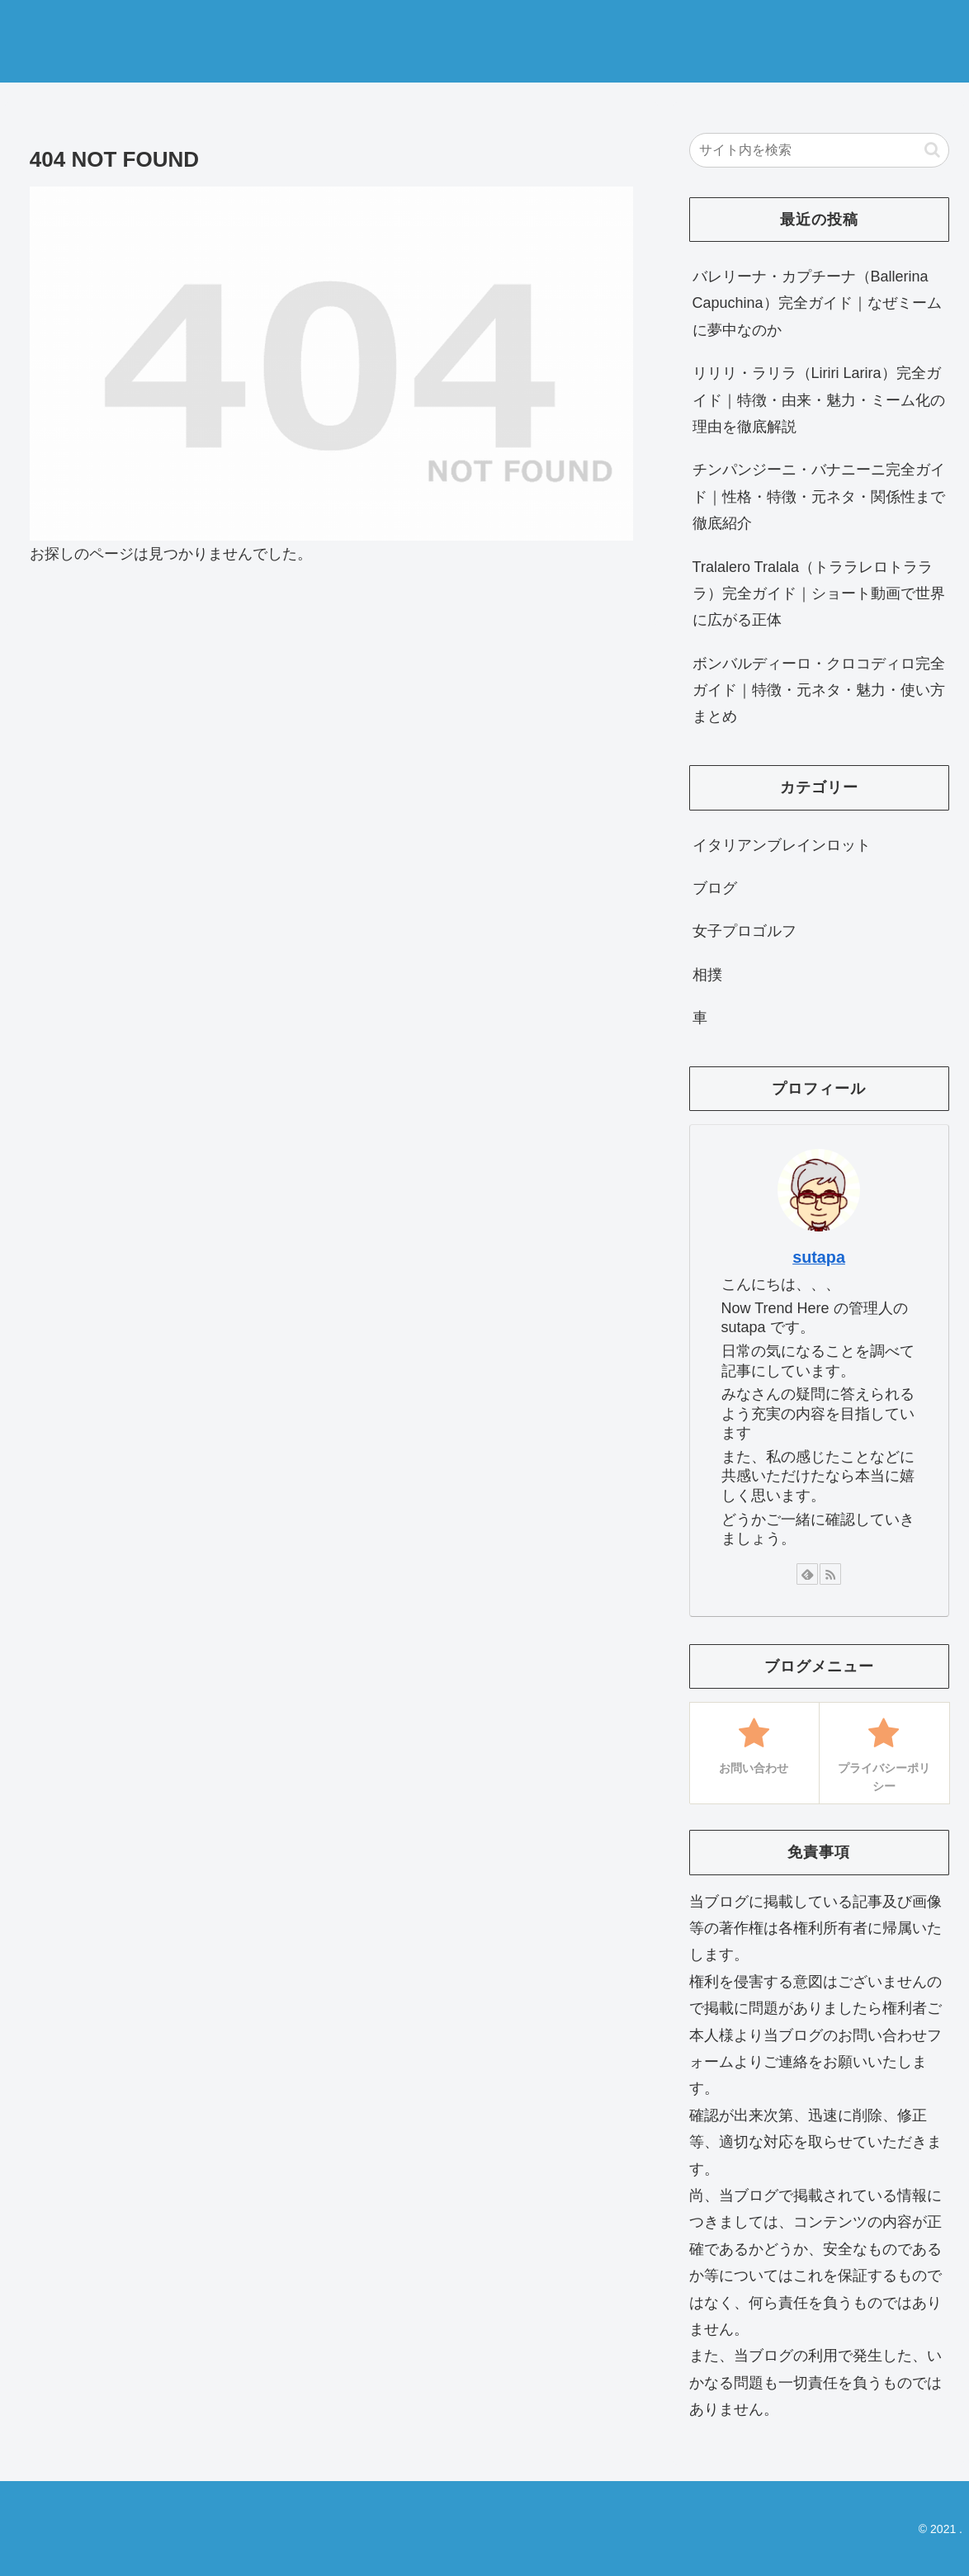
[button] (932, 149)
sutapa (818, 1257)
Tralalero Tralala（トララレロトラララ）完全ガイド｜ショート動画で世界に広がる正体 (818, 594)
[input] (819, 150)
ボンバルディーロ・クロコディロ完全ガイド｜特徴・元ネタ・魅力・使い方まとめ (818, 690)
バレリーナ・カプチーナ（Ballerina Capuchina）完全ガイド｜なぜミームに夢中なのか (817, 303)
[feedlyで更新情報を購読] (807, 1574)
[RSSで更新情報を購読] (830, 1574)
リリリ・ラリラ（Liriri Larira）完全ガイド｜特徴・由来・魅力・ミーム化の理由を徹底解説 (818, 400)
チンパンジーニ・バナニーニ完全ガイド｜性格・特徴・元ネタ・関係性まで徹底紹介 (818, 496)
